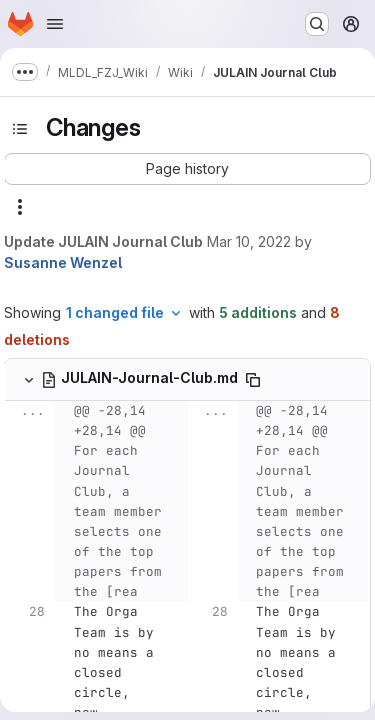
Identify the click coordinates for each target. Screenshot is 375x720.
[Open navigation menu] (55, 24)
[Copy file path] (253, 380)
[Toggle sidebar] (20, 129)
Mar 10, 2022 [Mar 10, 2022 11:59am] (249, 241)
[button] (187, 169)
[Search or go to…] (317, 24)
